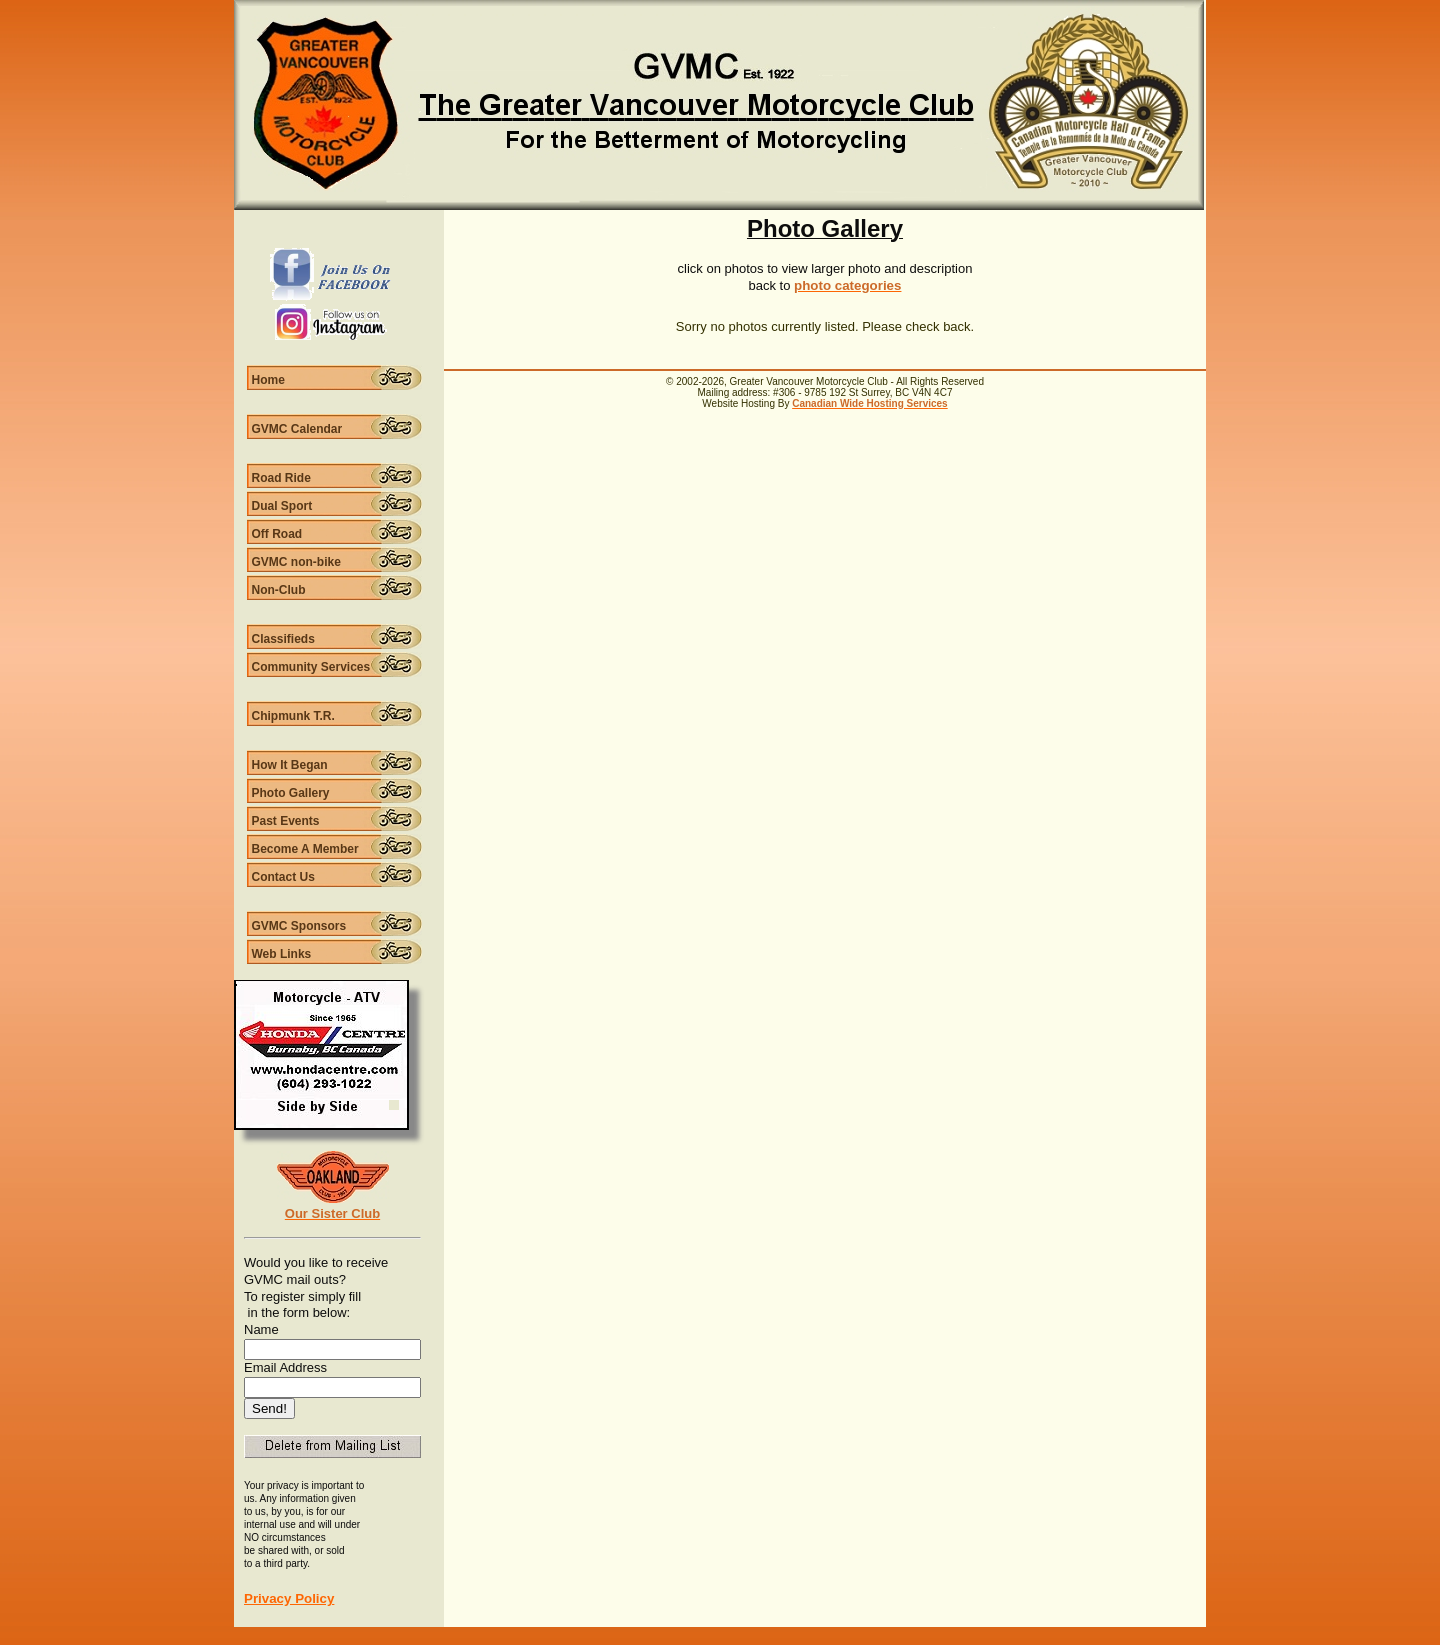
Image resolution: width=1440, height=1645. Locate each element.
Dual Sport (282, 506)
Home (268, 380)
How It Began (290, 765)
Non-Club (279, 590)
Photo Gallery (291, 793)
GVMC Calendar (297, 429)
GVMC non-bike (296, 562)
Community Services (311, 667)
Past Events (286, 821)
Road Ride (281, 478)
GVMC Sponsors (299, 926)
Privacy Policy (289, 1598)
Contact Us (283, 877)
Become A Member (305, 849)
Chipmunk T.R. (293, 716)
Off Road (277, 534)
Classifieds (283, 639)
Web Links (282, 954)
